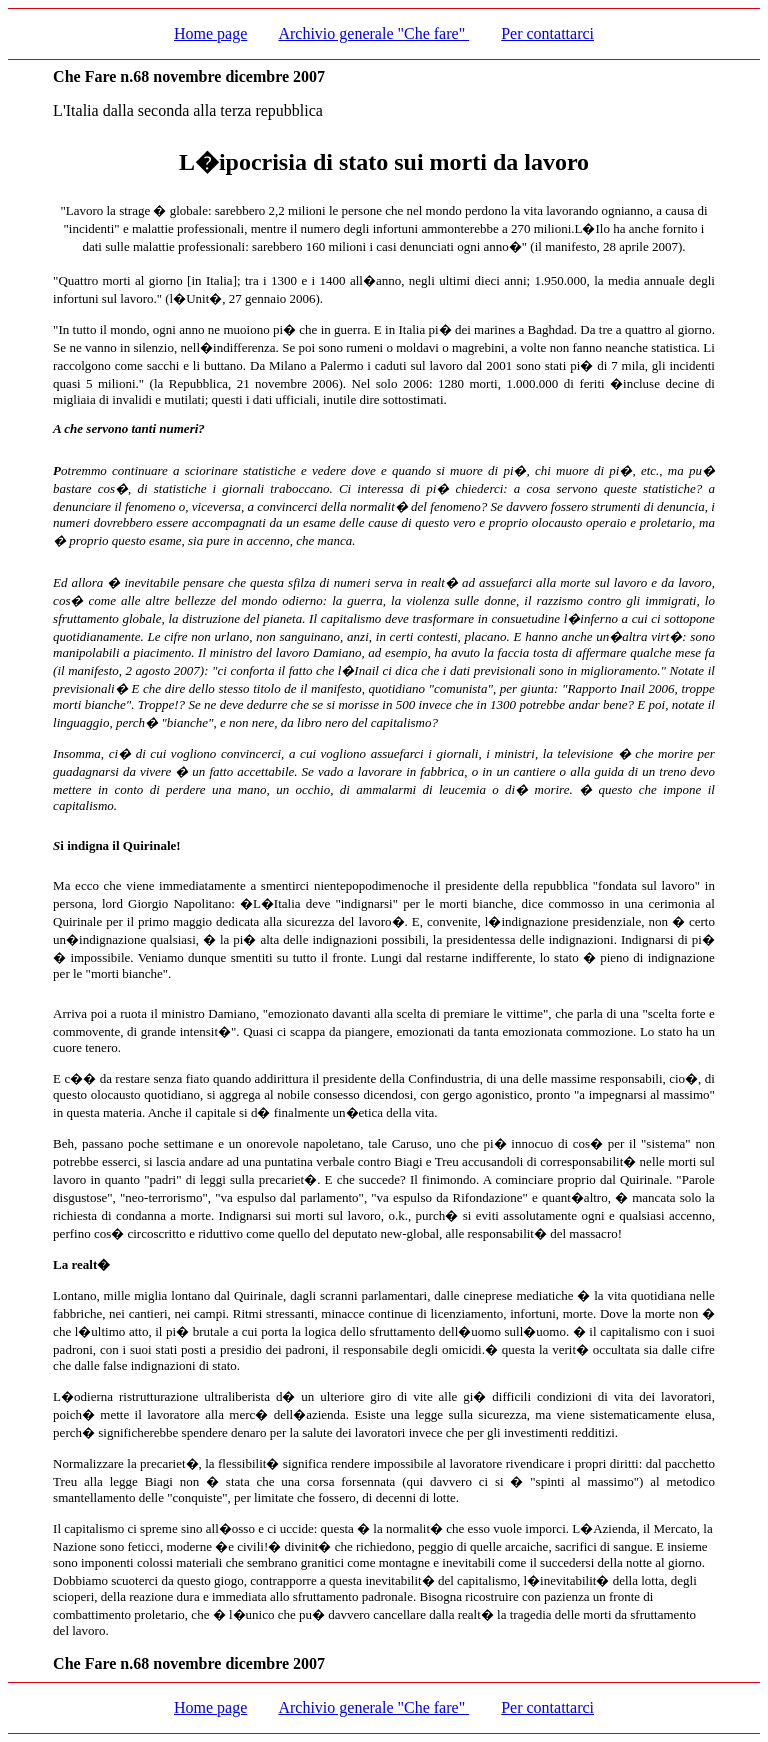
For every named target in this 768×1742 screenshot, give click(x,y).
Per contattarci (547, 33)
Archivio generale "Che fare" (373, 33)
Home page (210, 33)
